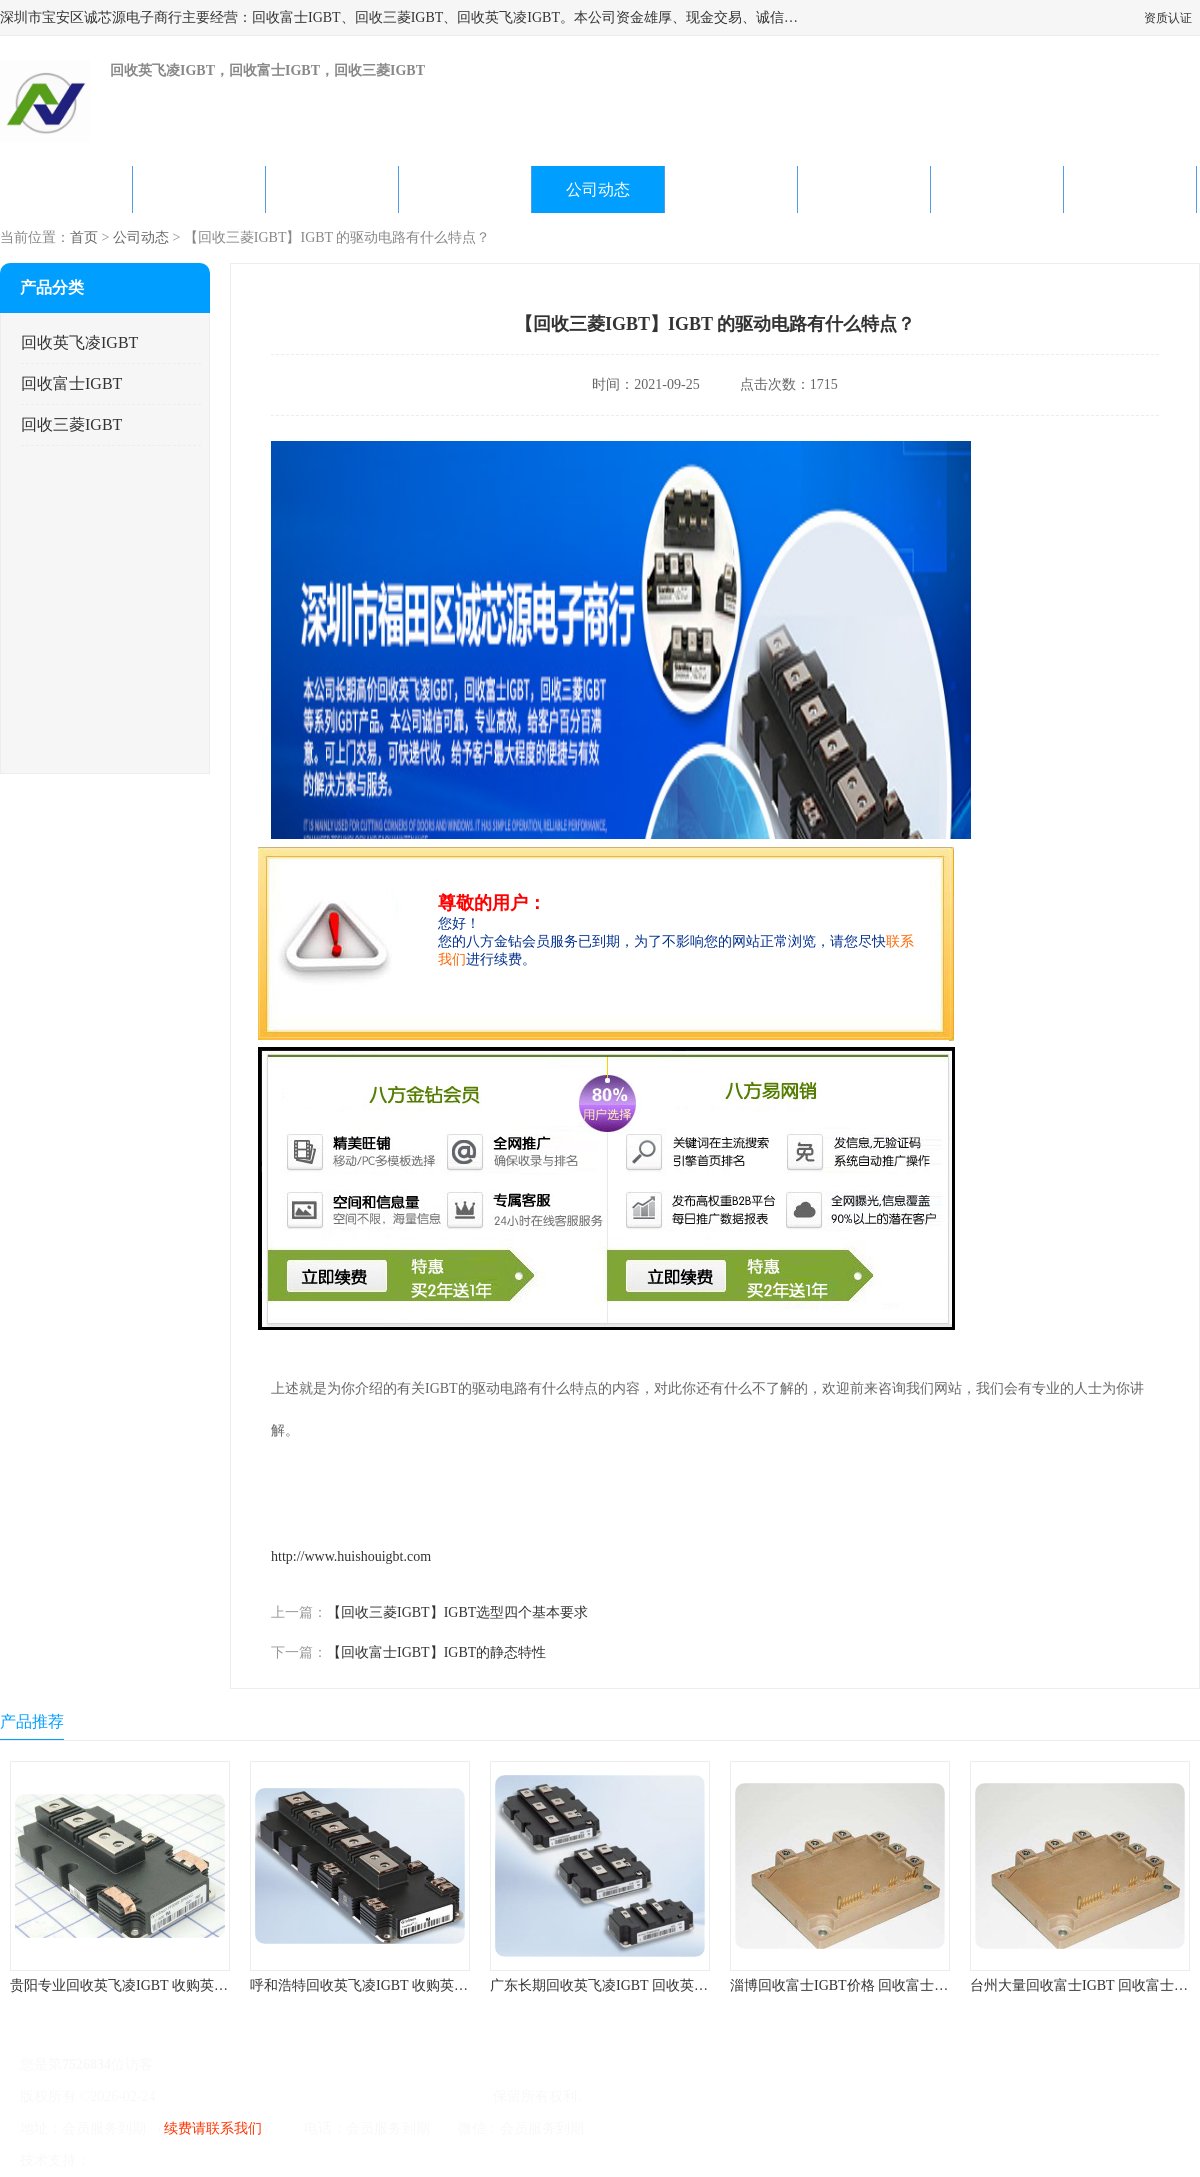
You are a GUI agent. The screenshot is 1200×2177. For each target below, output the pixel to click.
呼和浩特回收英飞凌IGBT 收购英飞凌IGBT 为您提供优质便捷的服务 (461, 1985)
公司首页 (66, 189)
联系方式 (1130, 189)
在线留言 (997, 189)
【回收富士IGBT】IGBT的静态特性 (436, 1652)
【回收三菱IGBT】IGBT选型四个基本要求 (457, 1612)
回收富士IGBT (71, 383)
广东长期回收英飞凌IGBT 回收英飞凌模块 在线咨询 (649, 1985)
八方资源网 (129, 2160)
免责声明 (195, 2160)
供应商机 (199, 189)
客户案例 (864, 189)
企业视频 (332, 189)
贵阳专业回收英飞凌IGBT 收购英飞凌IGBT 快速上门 (172, 1985)
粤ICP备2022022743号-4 (231, 2096)
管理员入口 (262, 2160)
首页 (84, 237)
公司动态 (598, 189)
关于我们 (465, 189)
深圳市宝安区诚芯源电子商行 (399, 2096)
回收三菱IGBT (71, 424)
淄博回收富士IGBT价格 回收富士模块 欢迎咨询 (876, 1985)
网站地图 (328, 2160)
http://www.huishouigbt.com (351, 1556)
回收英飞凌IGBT (79, 342)
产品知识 (731, 189)
